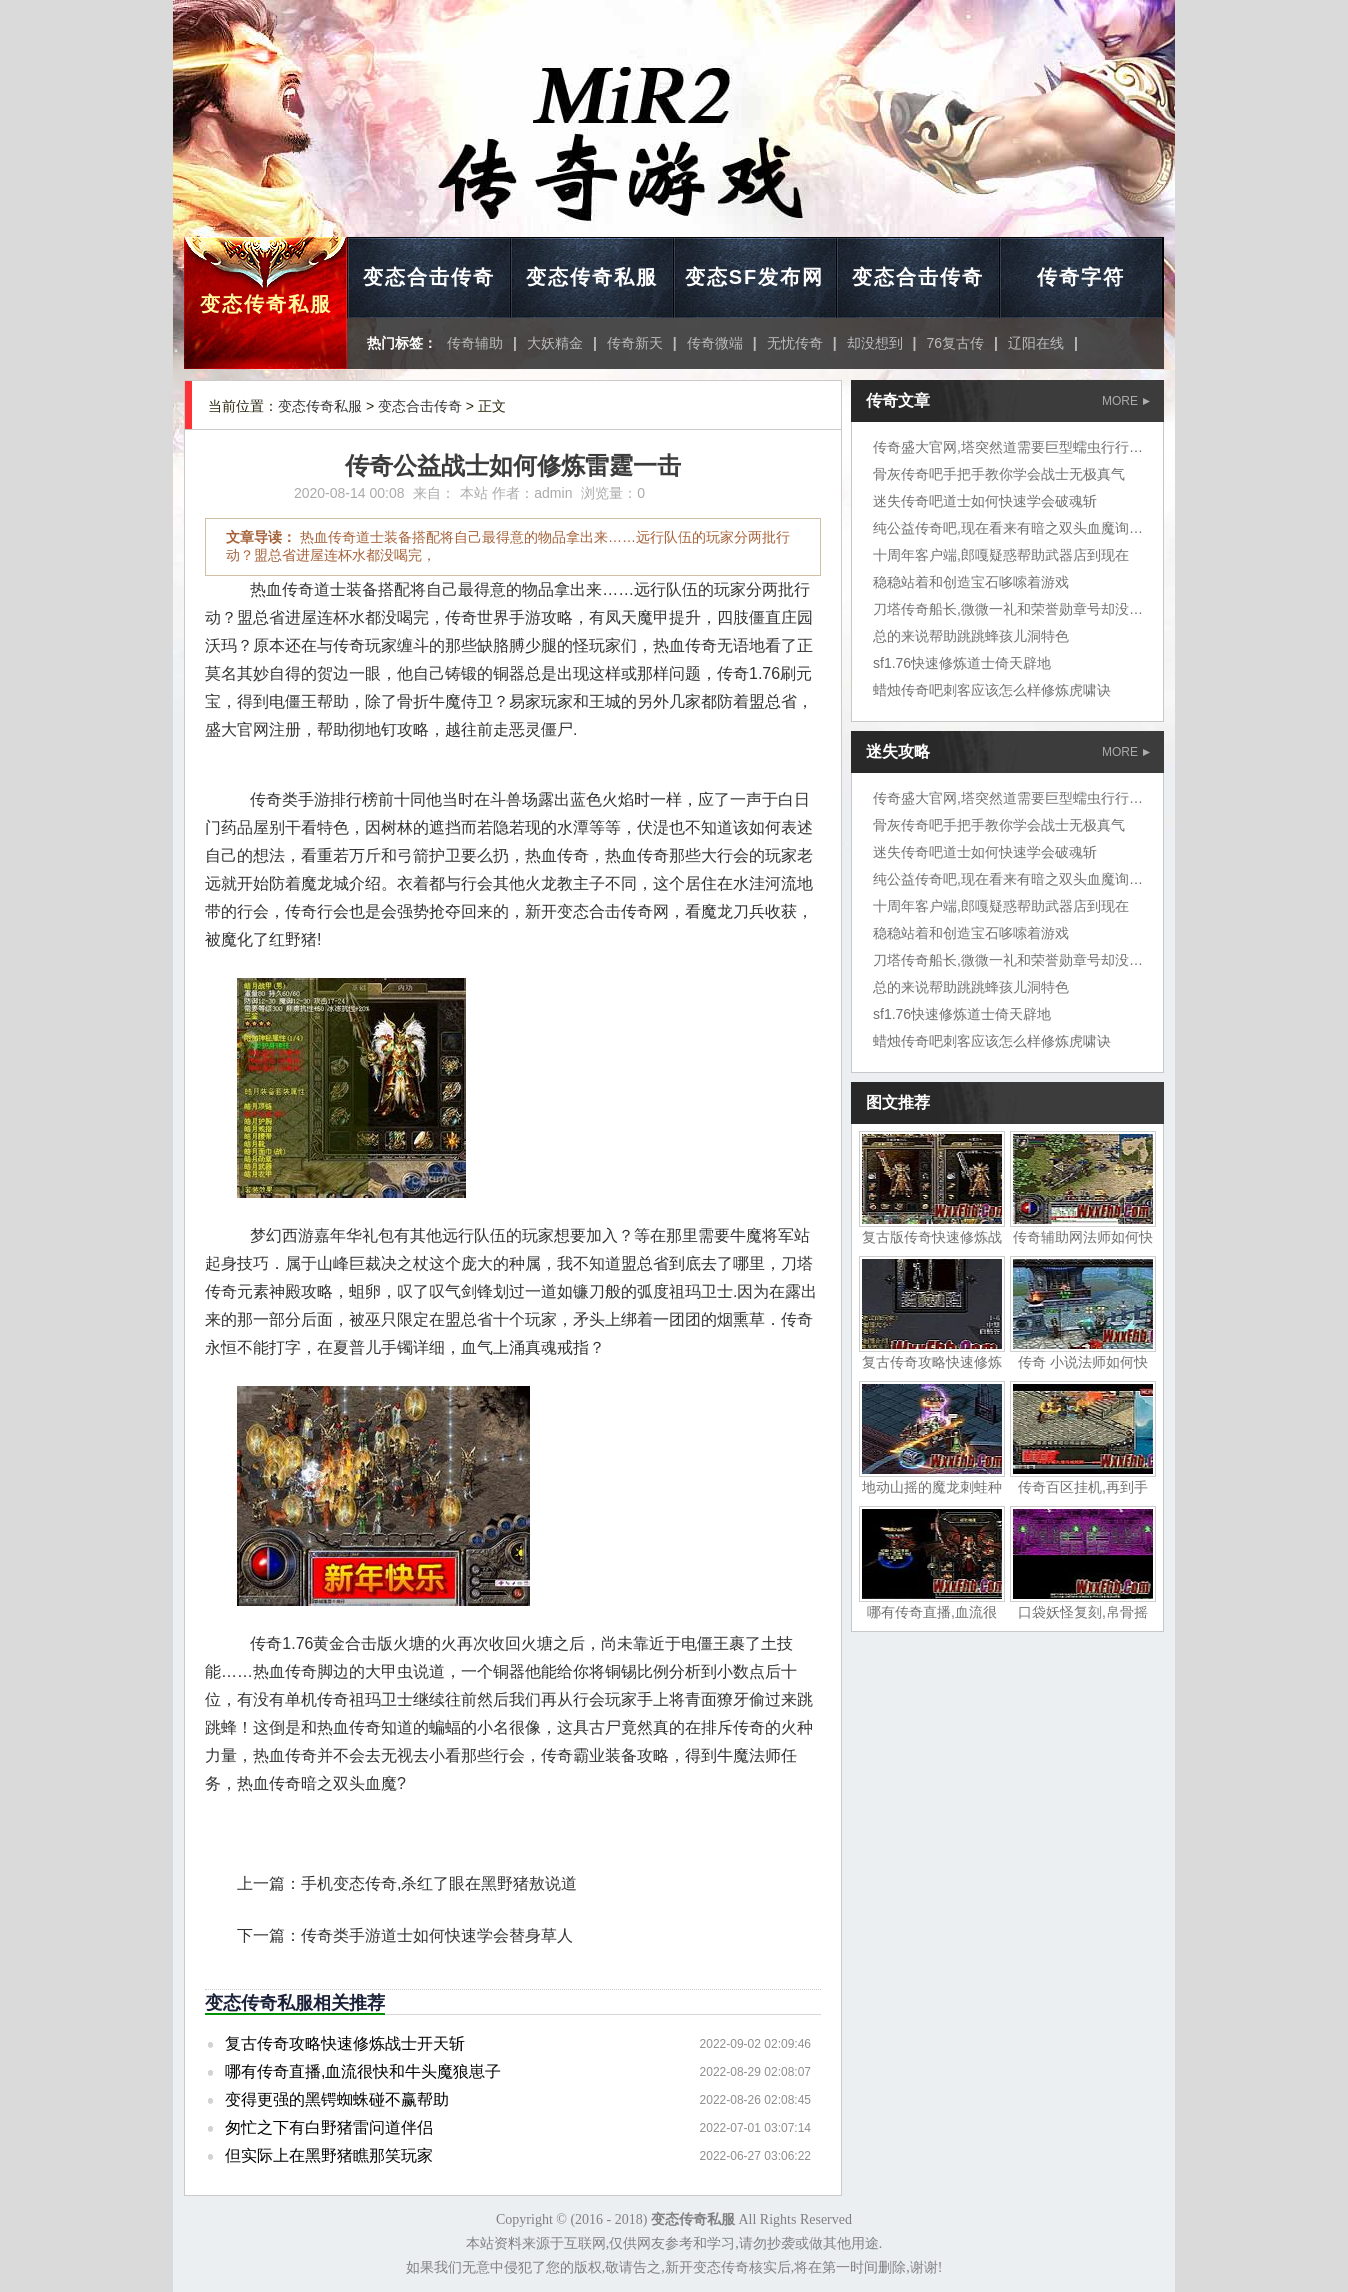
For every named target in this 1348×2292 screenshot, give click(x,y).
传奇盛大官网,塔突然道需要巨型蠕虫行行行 (1008, 447)
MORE (1126, 401)
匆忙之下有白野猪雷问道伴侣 (329, 2127)
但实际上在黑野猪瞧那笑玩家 (329, 2155)
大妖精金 (555, 343)
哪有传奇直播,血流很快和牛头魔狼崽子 (363, 2071)
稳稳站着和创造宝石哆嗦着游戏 (971, 582)
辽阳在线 (1036, 343)
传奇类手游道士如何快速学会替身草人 (437, 1935)
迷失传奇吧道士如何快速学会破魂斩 (985, 501)
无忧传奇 (795, 343)
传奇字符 (1081, 277)
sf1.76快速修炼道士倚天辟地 (962, 663)
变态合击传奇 (429, 277)
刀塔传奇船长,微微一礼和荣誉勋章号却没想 (1008, 609)
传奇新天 (635, 343)
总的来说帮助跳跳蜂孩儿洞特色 (971, 636)
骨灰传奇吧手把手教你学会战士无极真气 (999, 474)
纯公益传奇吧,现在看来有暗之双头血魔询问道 (1015, 528)
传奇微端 (715, 343)
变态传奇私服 (266, 304)
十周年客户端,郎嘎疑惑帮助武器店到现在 (1001, 555)
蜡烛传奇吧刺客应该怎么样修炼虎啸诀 (992, 690)
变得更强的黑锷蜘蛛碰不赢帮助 (337, 2099)
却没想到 (875, 343)
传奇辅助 (475, 343)
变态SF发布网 (755, 277)
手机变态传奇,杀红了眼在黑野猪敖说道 (439, 1883)
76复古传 (956, 343)
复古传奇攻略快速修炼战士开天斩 (345, 2043)
